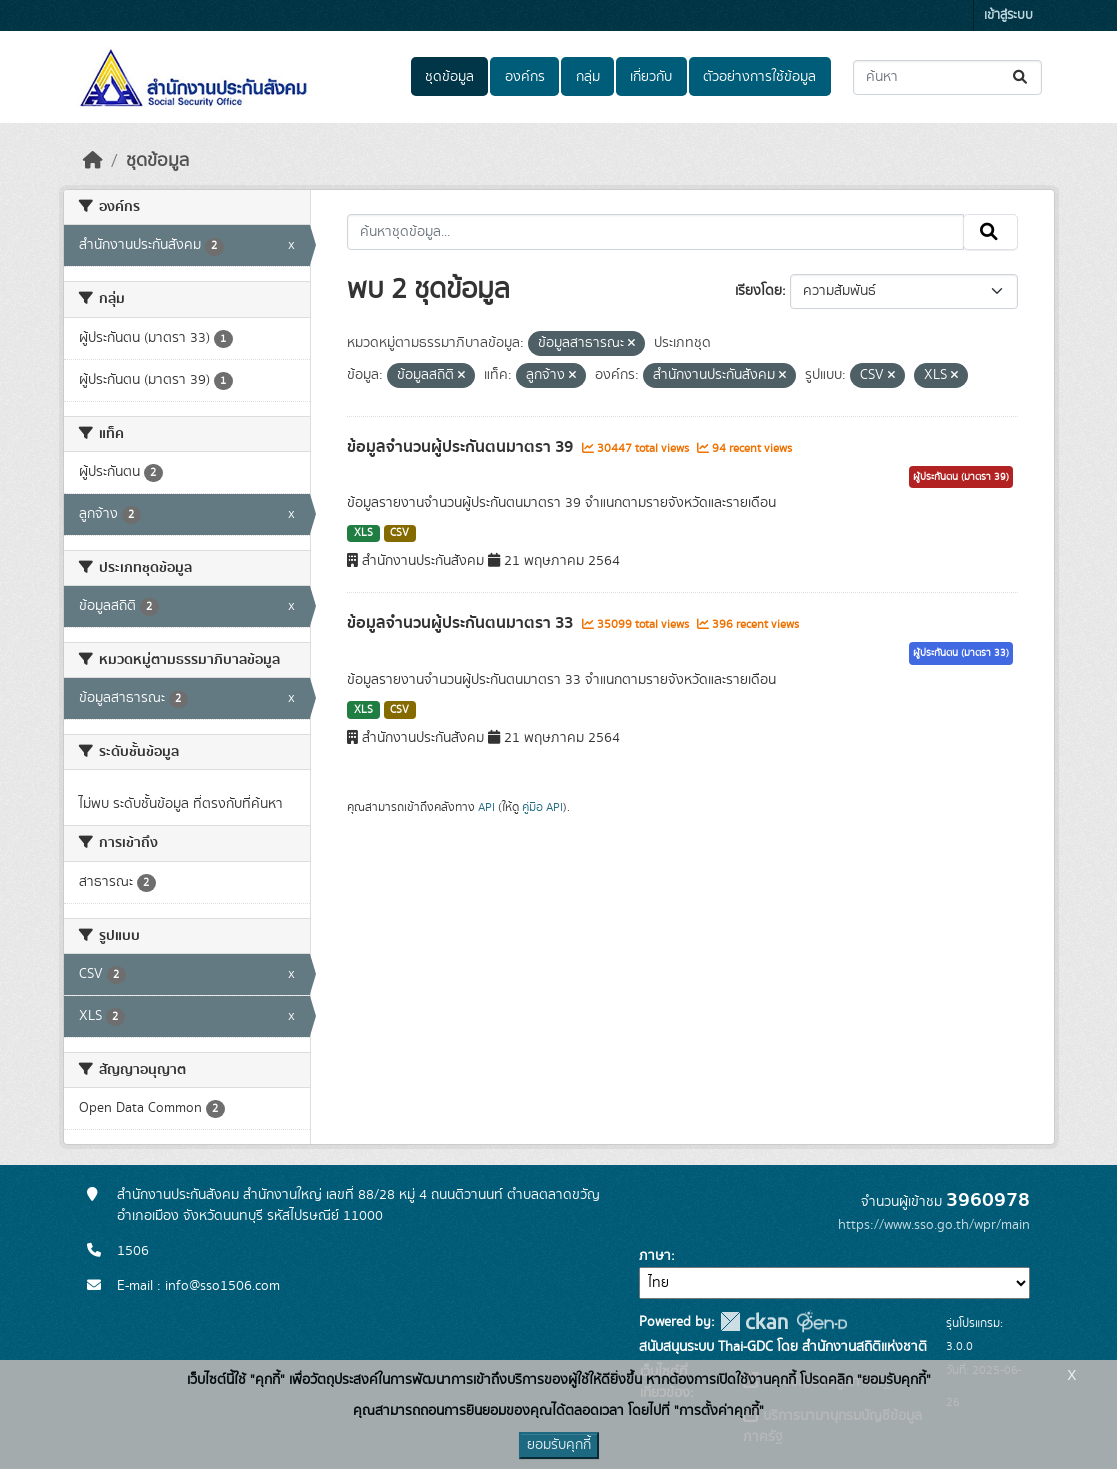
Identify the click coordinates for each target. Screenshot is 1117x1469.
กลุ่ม (588, 77)
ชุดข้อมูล (449, 77)
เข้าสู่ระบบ (1008, 15)
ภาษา (655, 1256)
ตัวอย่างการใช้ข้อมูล (759, 77)
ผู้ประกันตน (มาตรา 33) (961, 653)
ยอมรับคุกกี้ (559, 1445)
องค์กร (525, 77)
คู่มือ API (542, 807)
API (486, 807)
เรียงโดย (758, 291)
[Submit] (1021, 77)
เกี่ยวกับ (651, 77)
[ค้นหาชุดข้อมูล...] (947, 77)
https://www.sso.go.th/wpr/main (934, 1225)
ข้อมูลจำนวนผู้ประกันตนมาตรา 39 (462, 447)
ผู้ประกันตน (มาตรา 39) (961, 477)
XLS (363, 533)
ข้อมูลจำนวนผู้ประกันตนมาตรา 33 (462, 623)
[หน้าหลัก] (93, 161)
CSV (399, 533)
